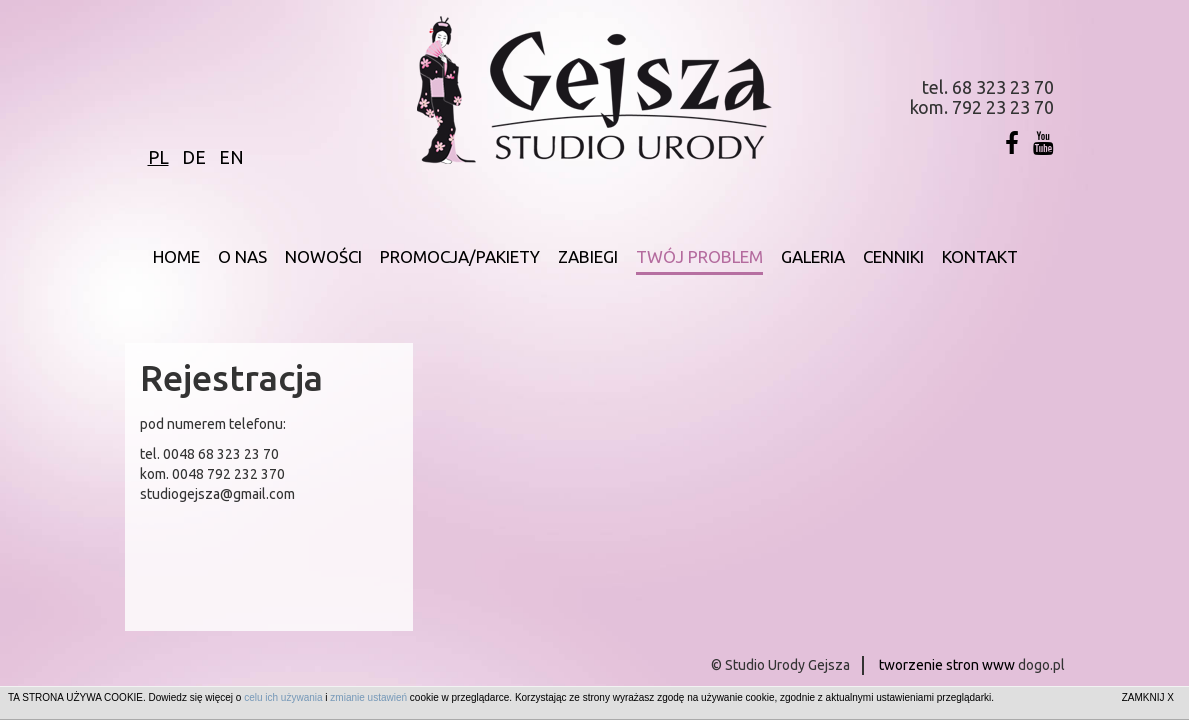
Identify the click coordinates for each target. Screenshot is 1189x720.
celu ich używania (283, 697)
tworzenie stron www (947, 665)
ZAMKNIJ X (1148, 697)
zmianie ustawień (368, 697)
